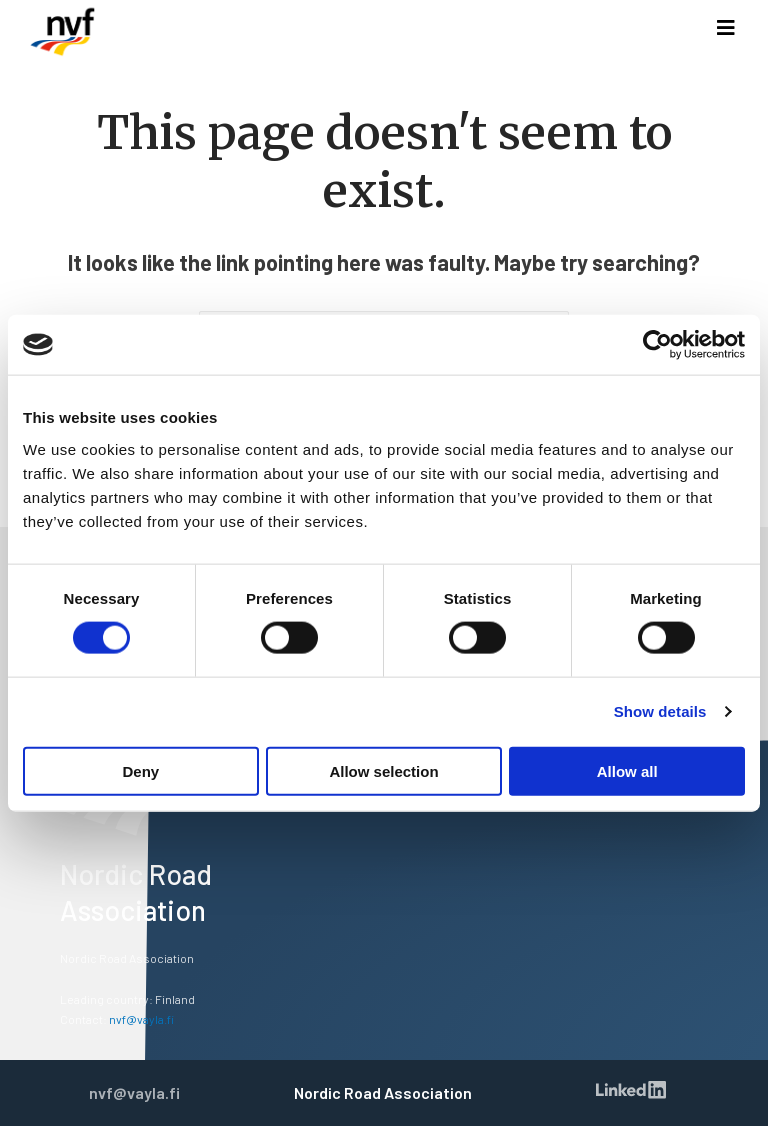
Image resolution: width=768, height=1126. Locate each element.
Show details (660, 711)
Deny (140, 770)
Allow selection (383, 770)
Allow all (627, 770)
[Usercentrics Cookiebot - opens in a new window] (657, 345)
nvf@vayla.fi (141, 1019)
